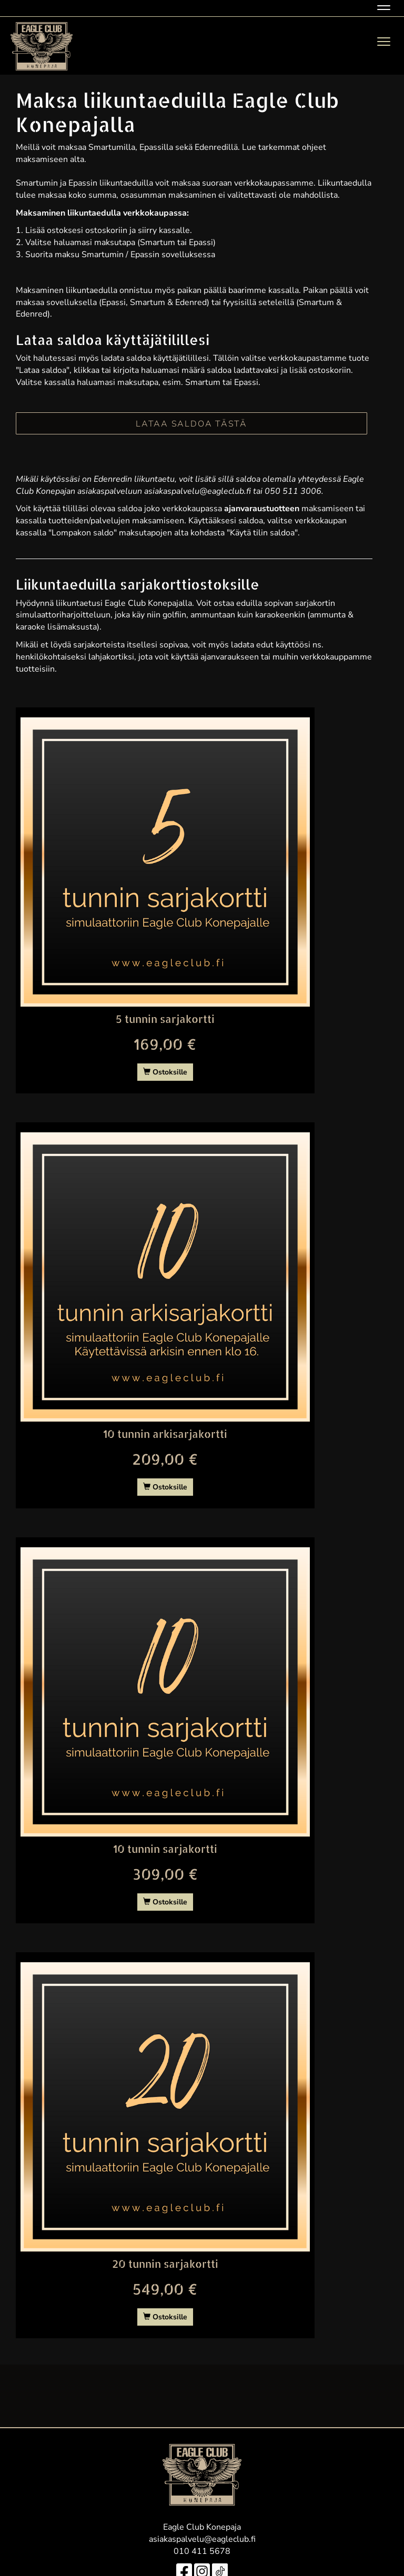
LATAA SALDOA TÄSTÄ (191, 424)
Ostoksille (165, 1072)
